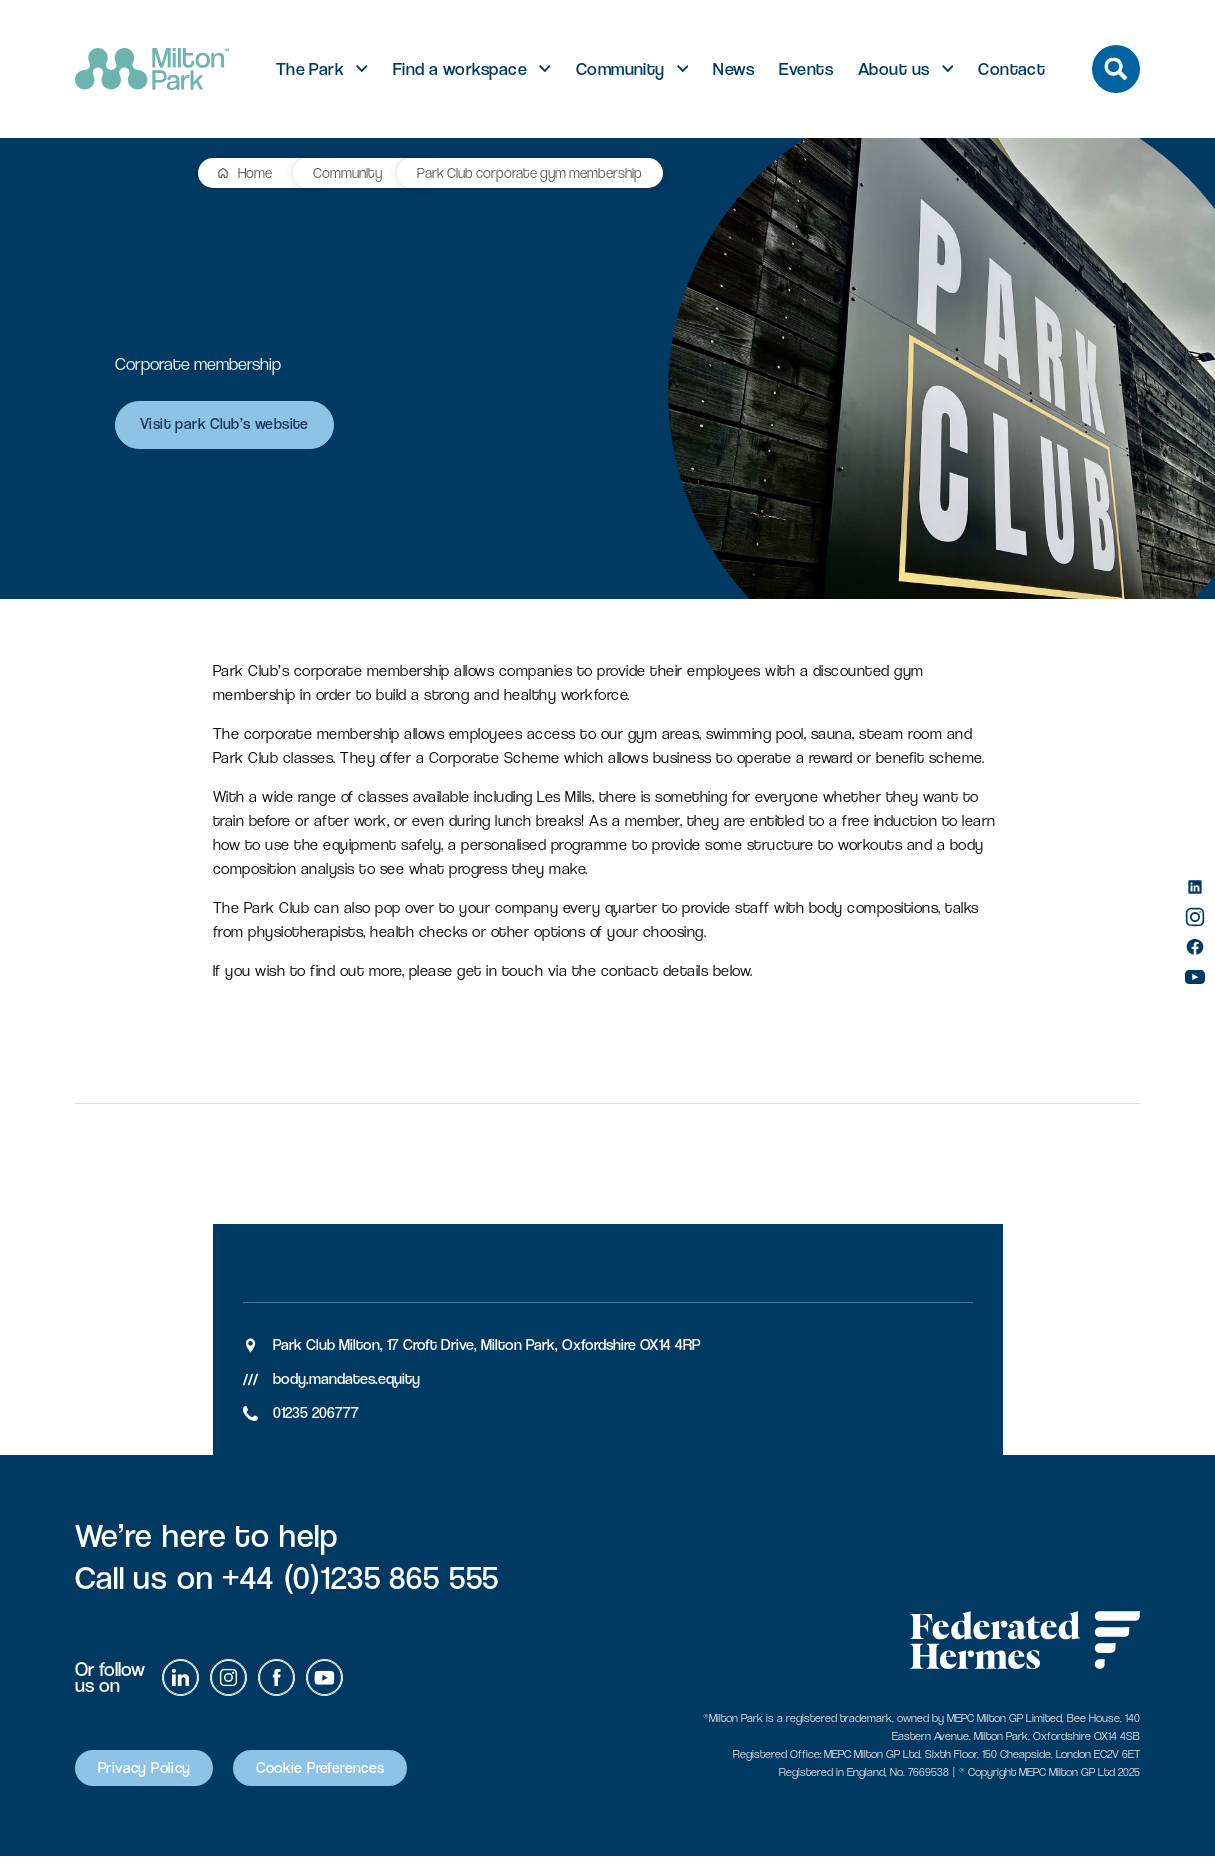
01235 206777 (316, 1418)
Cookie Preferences (356, 1775)
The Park (310, 69)
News (733, 69)
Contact (1011, 69)
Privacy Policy (155, 1775)
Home (136, 172)
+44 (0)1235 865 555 (360, 1583)
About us (894, 69)
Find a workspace (460, 69)
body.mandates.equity (346, 1384)
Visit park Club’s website (234, 431)
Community (620, 69)
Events (806, 69)
